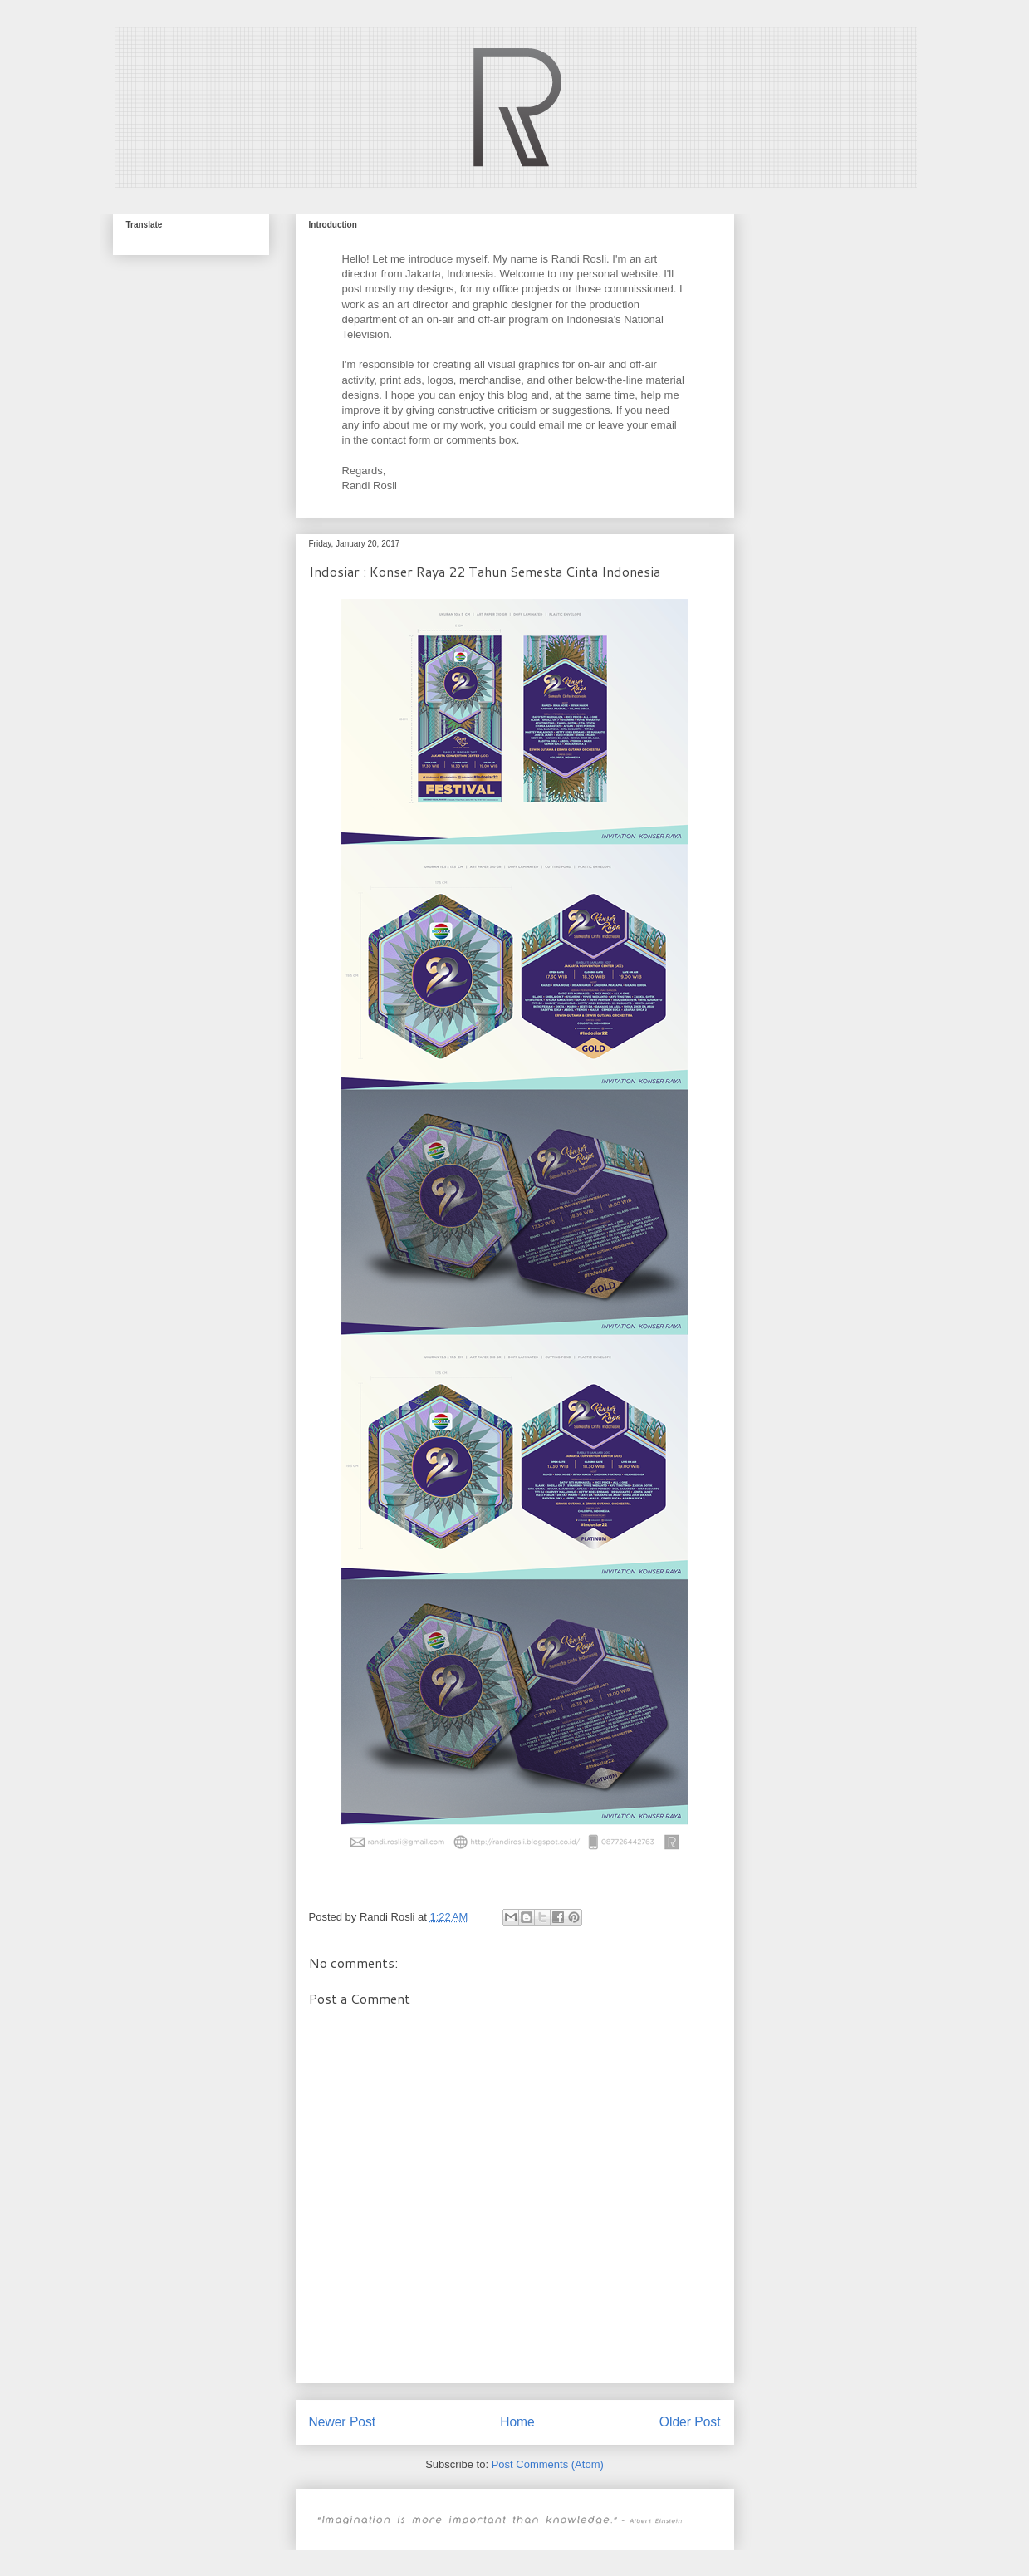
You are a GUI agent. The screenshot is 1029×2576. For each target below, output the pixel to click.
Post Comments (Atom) (548, 2464)
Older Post (690, 2422)
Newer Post (342, 2422)
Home (517, 2422)
